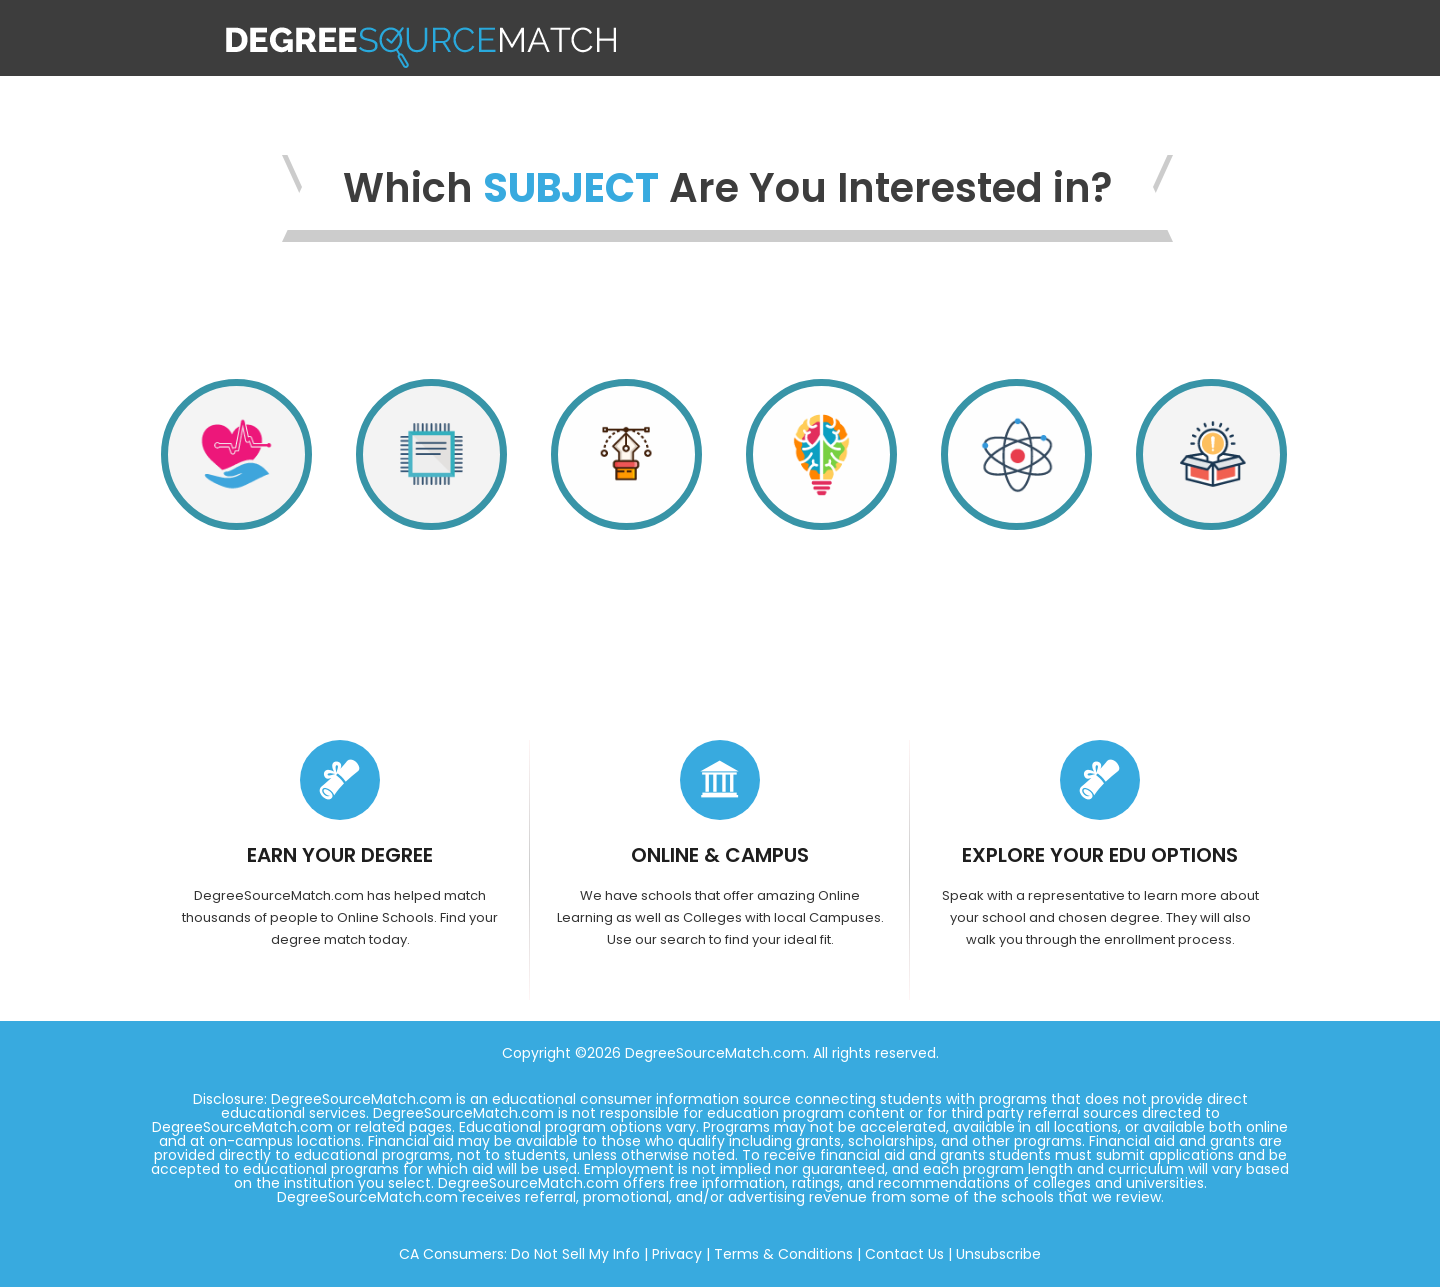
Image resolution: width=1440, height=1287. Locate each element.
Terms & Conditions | (787, 1254)
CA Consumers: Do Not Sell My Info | (523, 1254)
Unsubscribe (998, 1254)
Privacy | (681, 1254)
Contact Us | (908, 1254)
